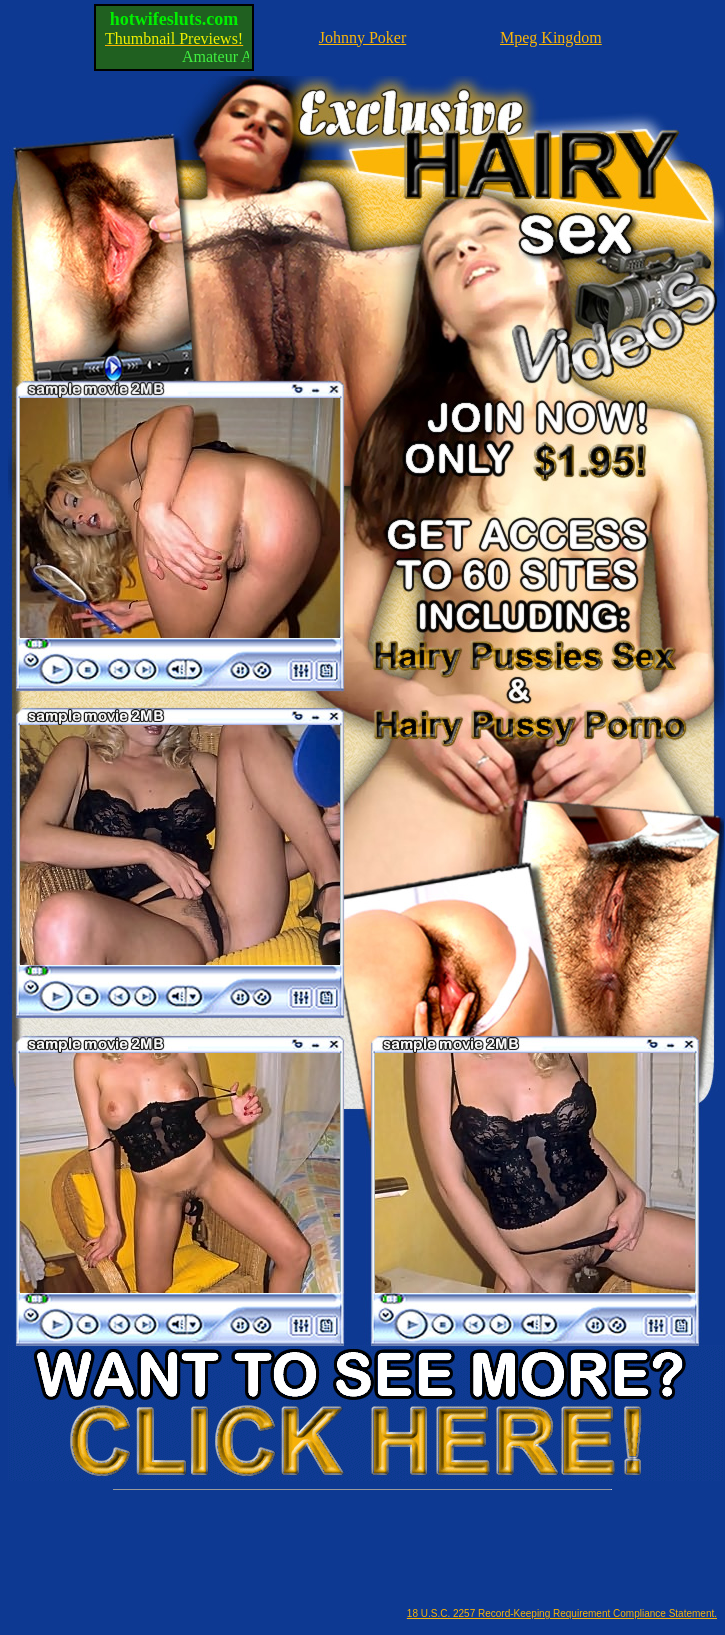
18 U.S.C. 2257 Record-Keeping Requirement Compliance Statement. (562, 1613)
